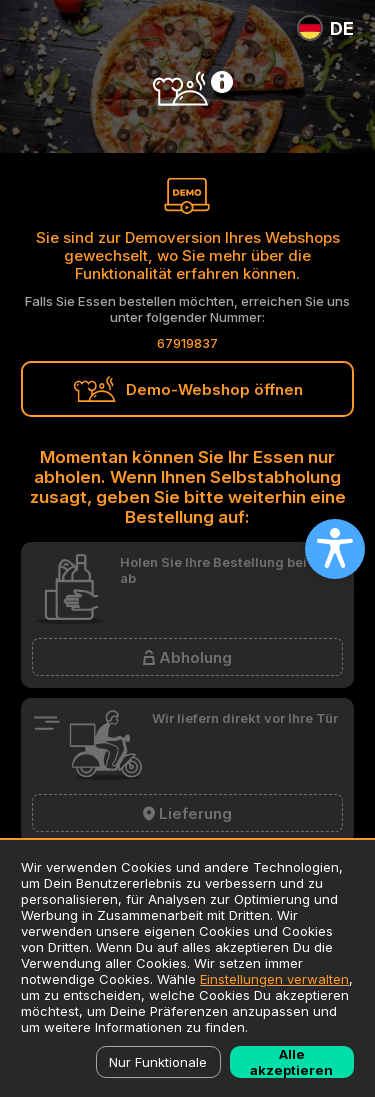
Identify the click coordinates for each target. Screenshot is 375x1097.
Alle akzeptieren (291, 1062)
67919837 (187, 343)
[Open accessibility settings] (335, 549)
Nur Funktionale (158, 1062)
